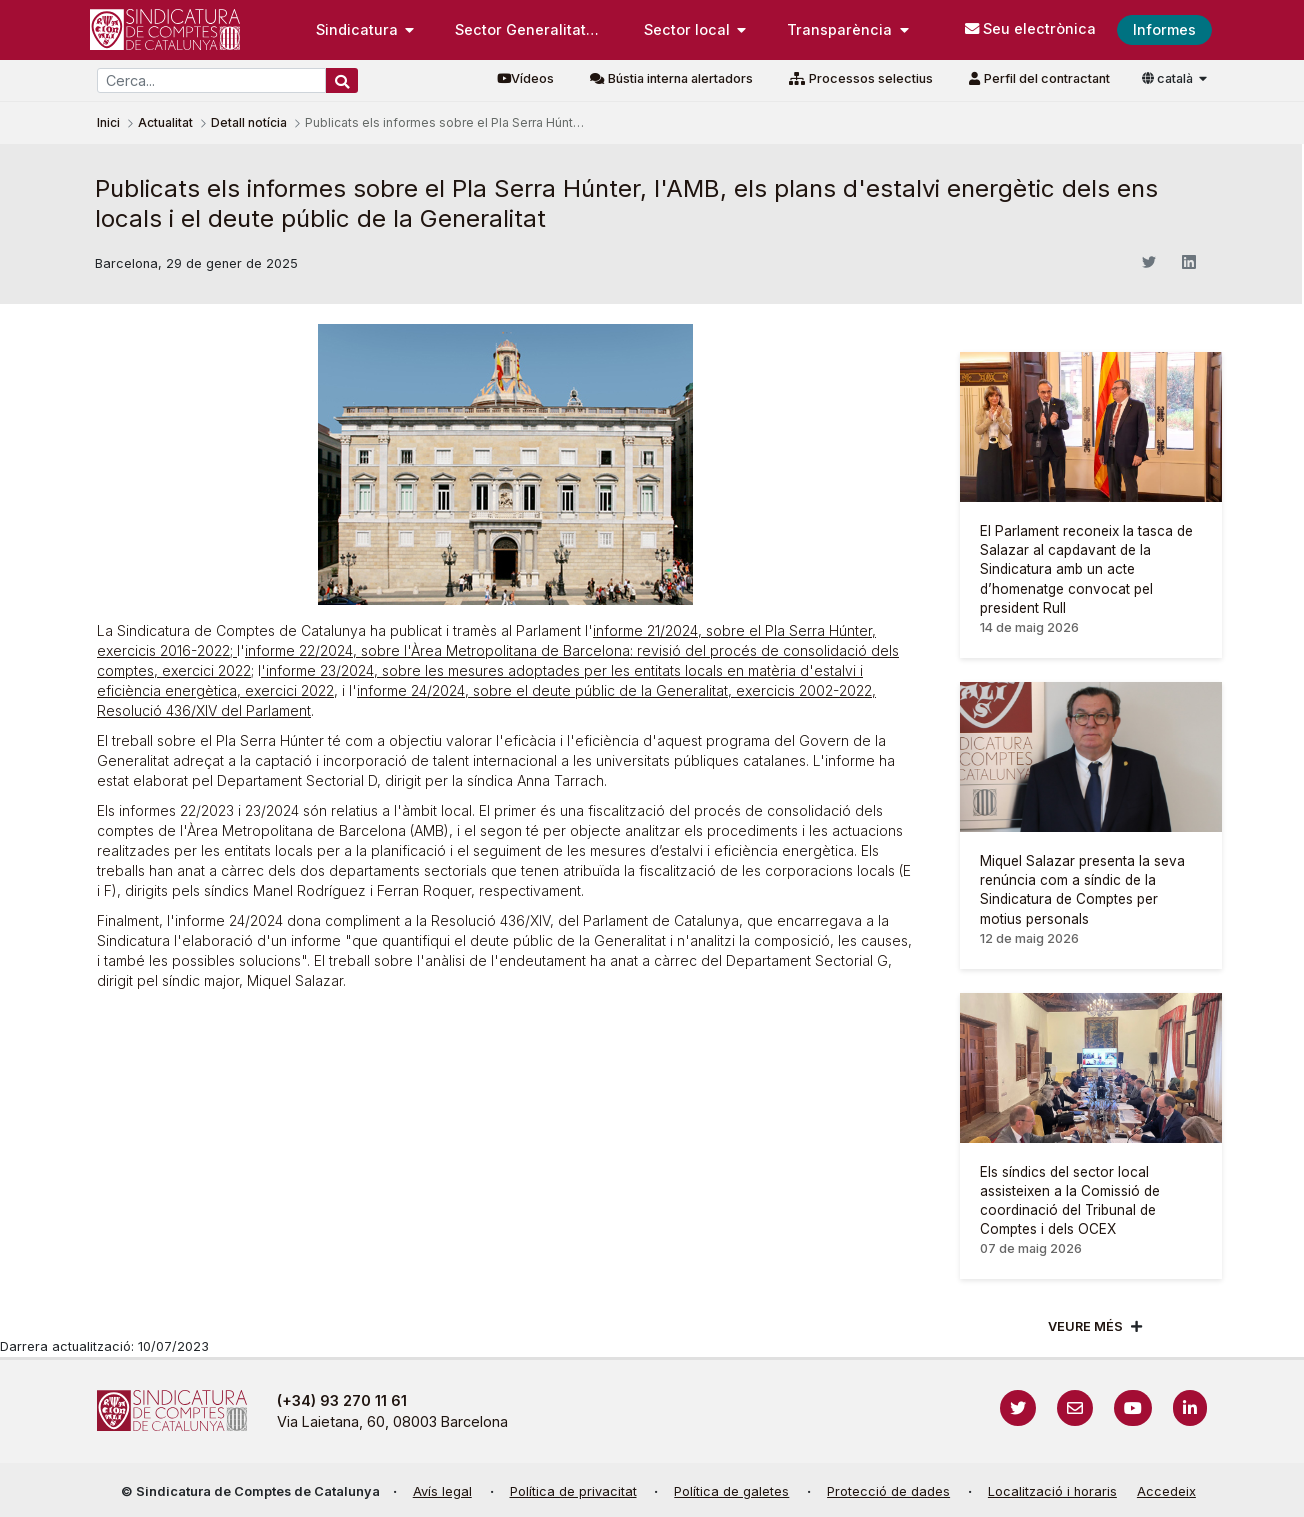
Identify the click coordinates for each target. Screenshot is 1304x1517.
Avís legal (442, 1491)
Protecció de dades (888, 1491)
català (1169, 78)
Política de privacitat (573, 1491)
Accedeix (1166, 1491)
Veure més (1085, 1326)
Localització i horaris (1052, 1491)
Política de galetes (731, 1491)
